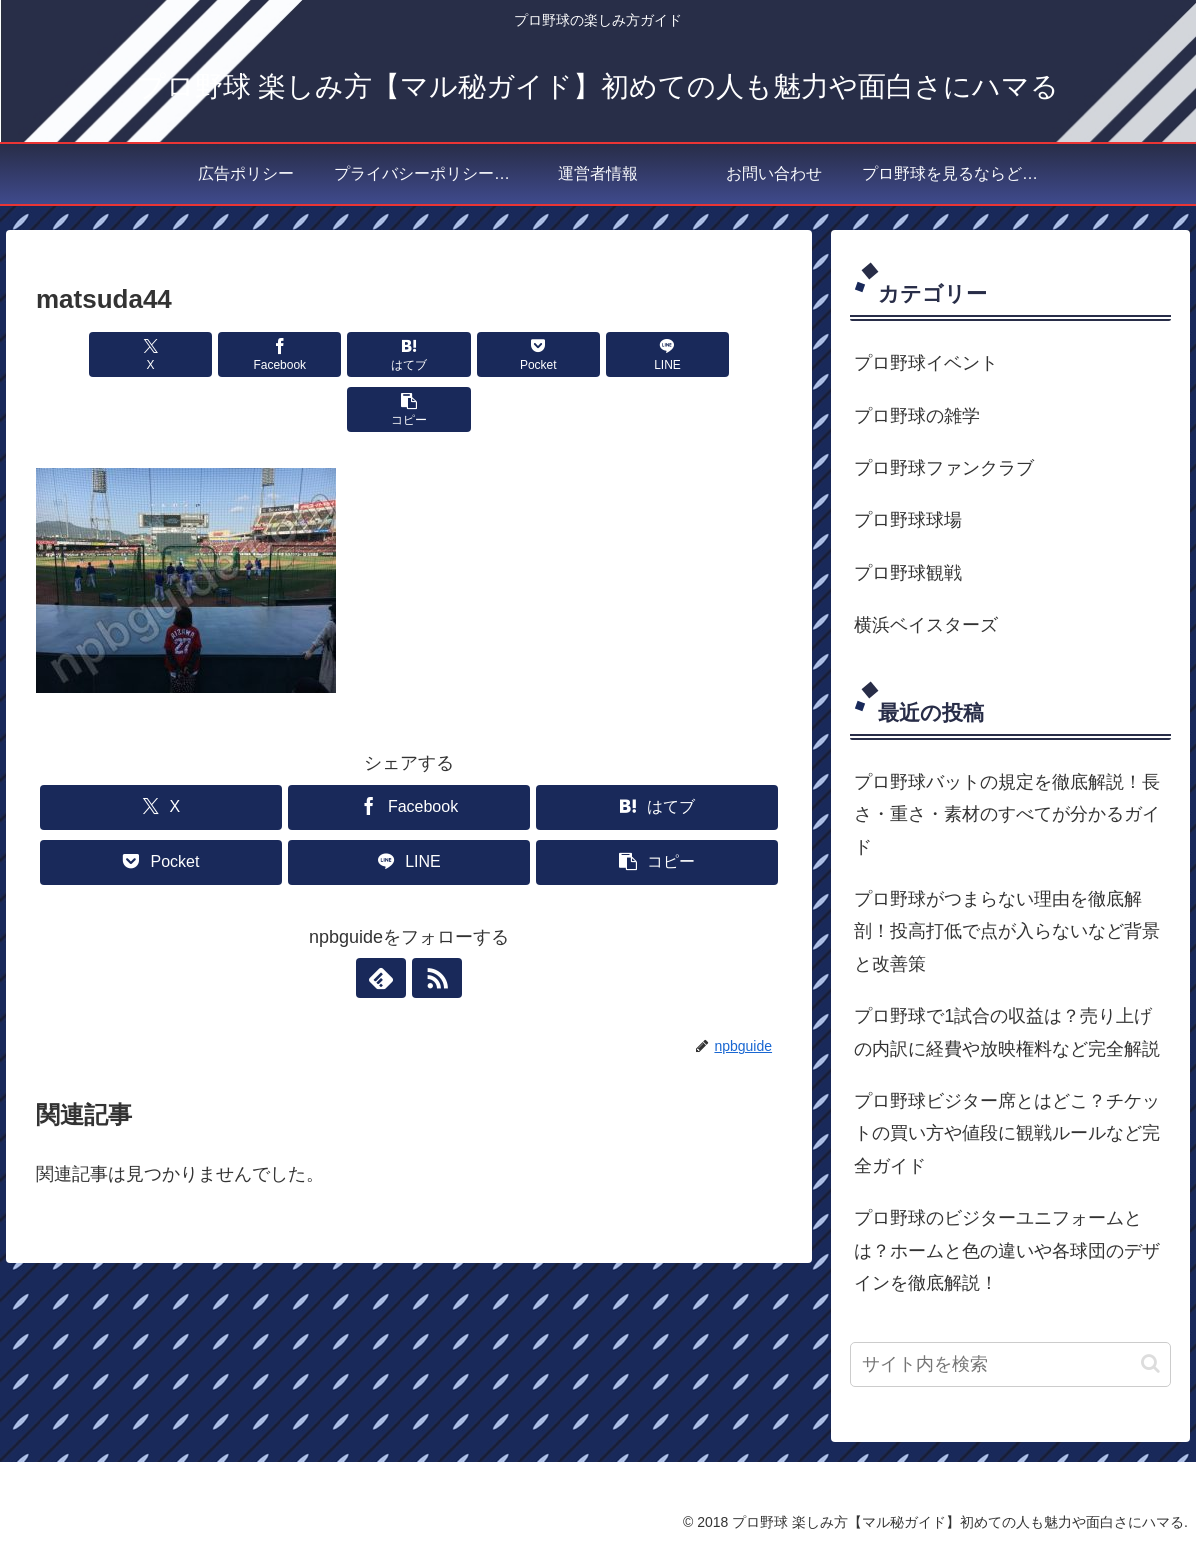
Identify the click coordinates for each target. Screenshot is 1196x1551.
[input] (1010, 1364)
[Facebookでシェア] (220, 354)
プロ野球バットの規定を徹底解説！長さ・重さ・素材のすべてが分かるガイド (1007, 814)
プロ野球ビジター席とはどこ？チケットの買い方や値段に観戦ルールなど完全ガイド (1007, 1133)
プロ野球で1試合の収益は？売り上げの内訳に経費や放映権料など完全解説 (1007, 1032)
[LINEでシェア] (596, 354)
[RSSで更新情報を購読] (432, 923)
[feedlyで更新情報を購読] (386, 923)
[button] (722, 354)
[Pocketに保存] (471, 354)
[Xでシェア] (95, 354)
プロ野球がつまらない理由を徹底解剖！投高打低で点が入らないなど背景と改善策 (1007, 931)
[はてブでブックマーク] (346, 354)
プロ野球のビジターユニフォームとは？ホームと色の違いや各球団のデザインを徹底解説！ (1007, 1250)
